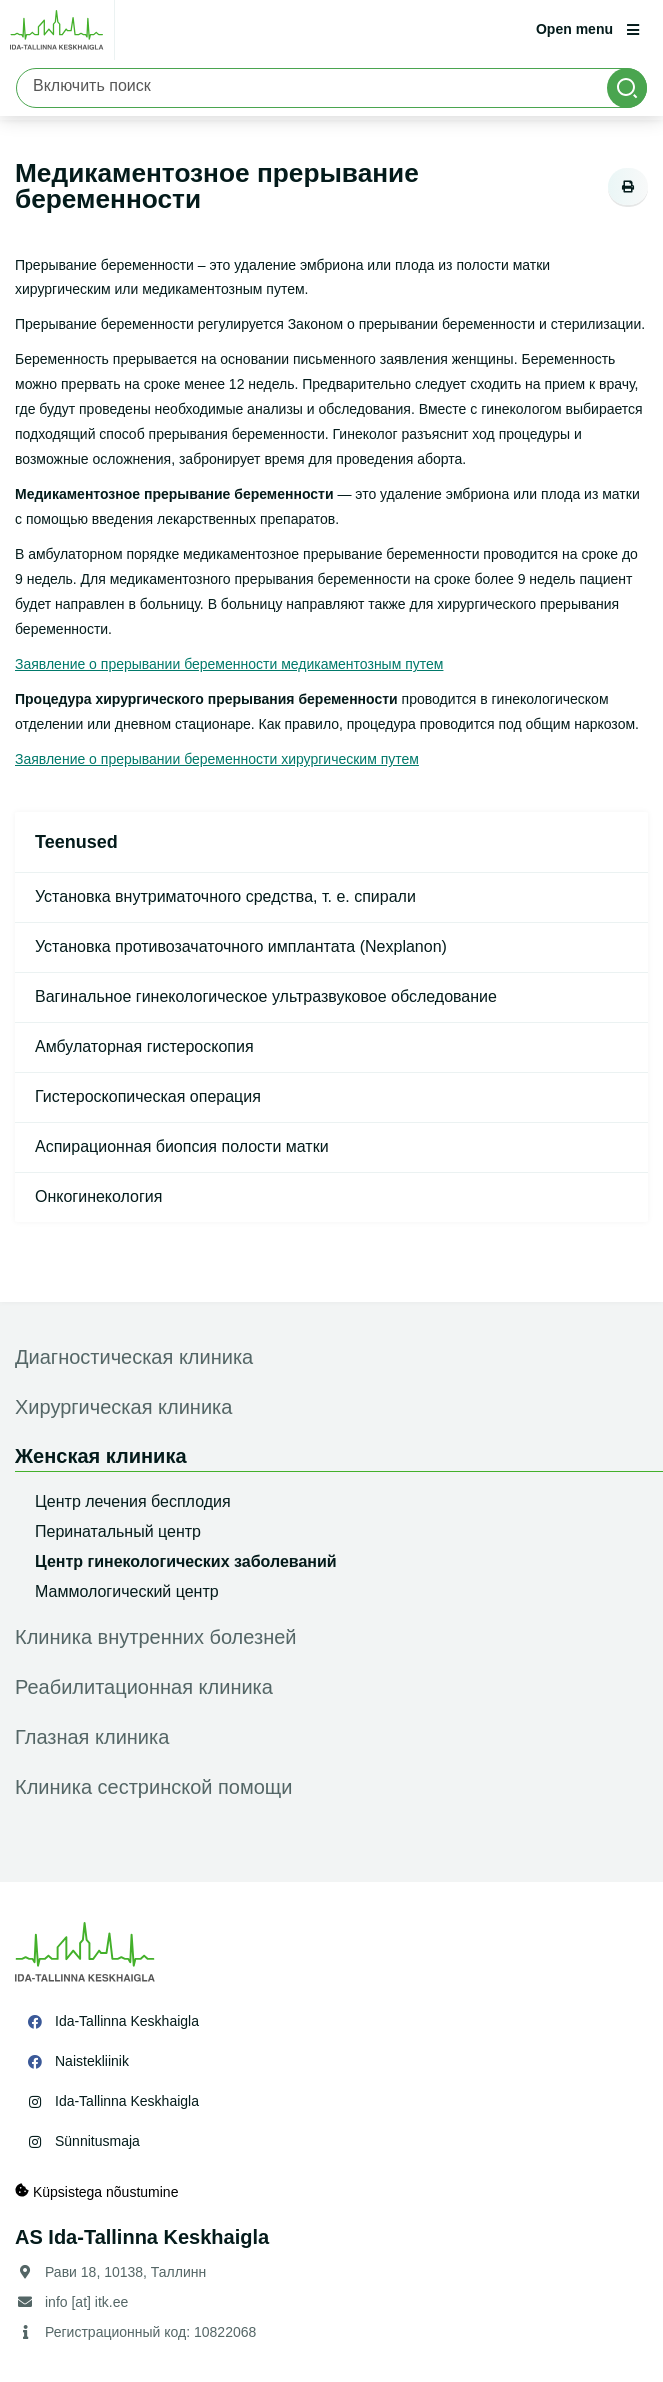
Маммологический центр (127, 1591)
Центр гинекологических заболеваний (186, 1561)
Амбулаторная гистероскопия (144, 1046)
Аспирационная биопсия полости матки (182, 1146)
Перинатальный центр (118, 1531)
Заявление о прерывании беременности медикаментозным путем (229, 664)
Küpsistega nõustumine (96, 2191)
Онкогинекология (98, 1196)
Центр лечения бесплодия (133, 1501)
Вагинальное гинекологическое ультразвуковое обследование (266, 996)
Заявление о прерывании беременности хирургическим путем (217, 759)
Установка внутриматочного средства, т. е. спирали (225, 896)
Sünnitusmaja (97, 2141)
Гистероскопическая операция (148, 1096)
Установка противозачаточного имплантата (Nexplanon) (241, 946)
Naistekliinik (92, 2061)
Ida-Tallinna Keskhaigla (127, 2021)
